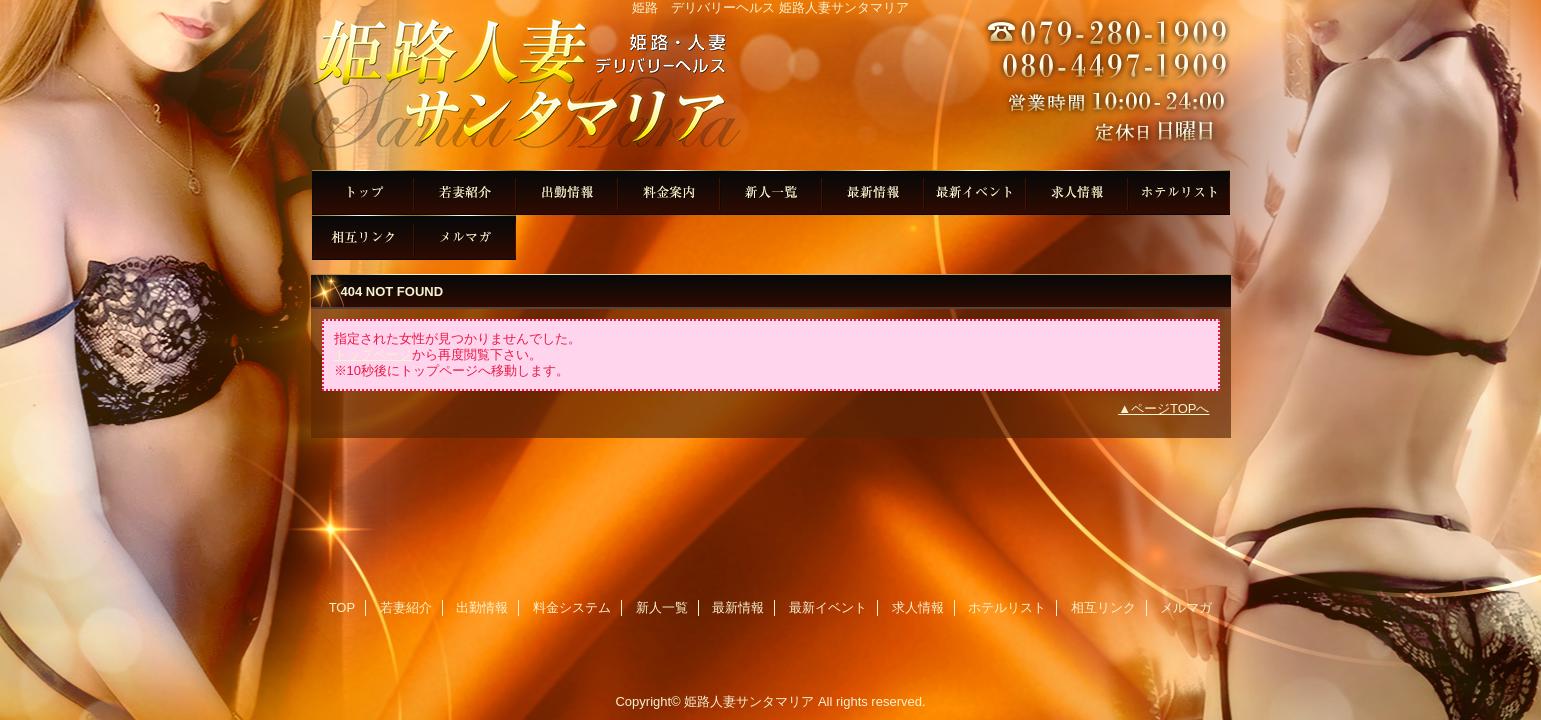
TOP (363, 192)
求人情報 (1077, 192)
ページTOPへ (1170, 408)
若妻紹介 (465, 192)
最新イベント (975, 192)
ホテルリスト (1179, 192)
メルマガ (465, 237)
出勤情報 (567, 192)
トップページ (373, 354)
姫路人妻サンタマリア (771, 92)
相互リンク (363, 237)
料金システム (669, 192)
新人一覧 (771, 192)
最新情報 (873, 192)
